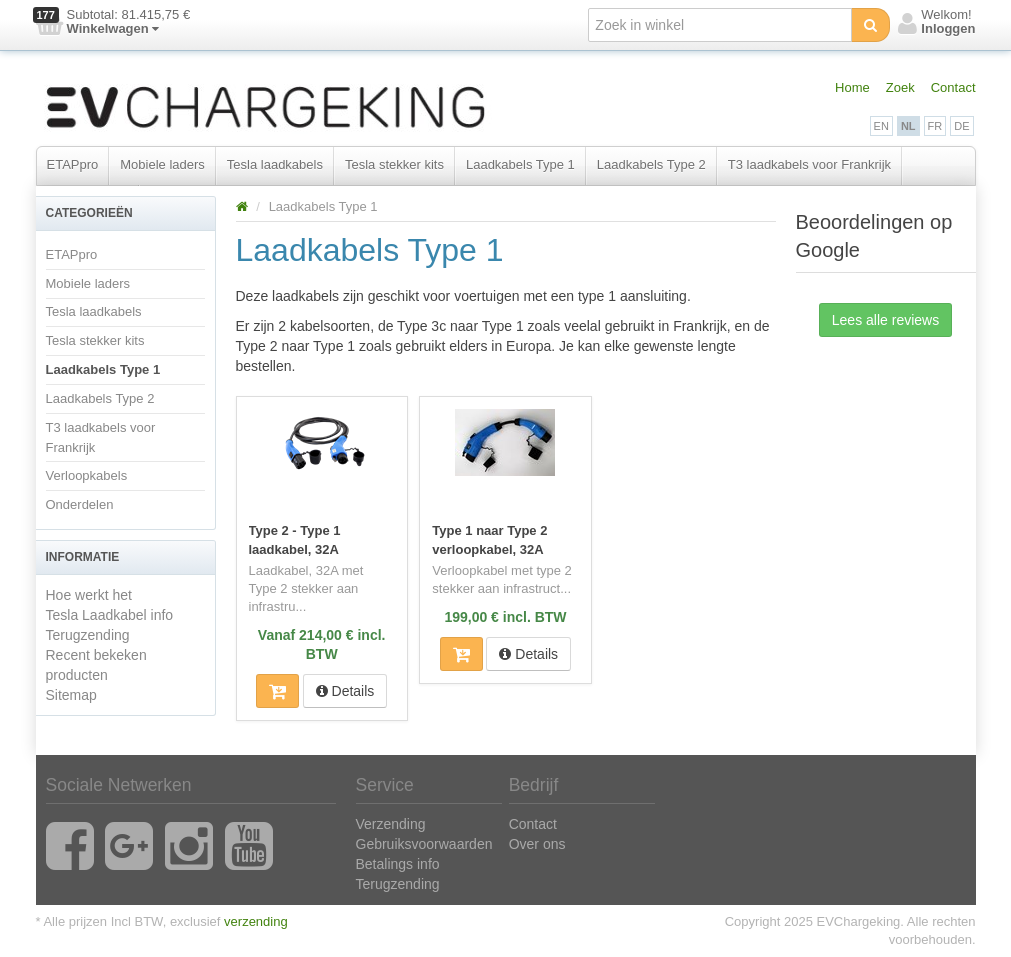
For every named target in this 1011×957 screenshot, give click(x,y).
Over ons (537, 844)
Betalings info (398, 864)
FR (935, 126)
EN (881, 126)
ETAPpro (73, 164)
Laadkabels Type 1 (520, 164)
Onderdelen (80, 504)
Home (852, 87)
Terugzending (88, 635)
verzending (256, 921)
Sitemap (71, 695)
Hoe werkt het (89, 595)
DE (961, 126)
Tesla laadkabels (275, 164)
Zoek (900, 87)
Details (345, 691)
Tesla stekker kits (394, 164)
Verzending (391, 824)
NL (908, 126)
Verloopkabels (87, 475)
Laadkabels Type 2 (651, 164)
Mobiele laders (162, 164)
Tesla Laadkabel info (110, 615)
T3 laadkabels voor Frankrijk (809, 164)
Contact (953, 87)
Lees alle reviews (885, 320)
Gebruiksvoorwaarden (424, 844)
